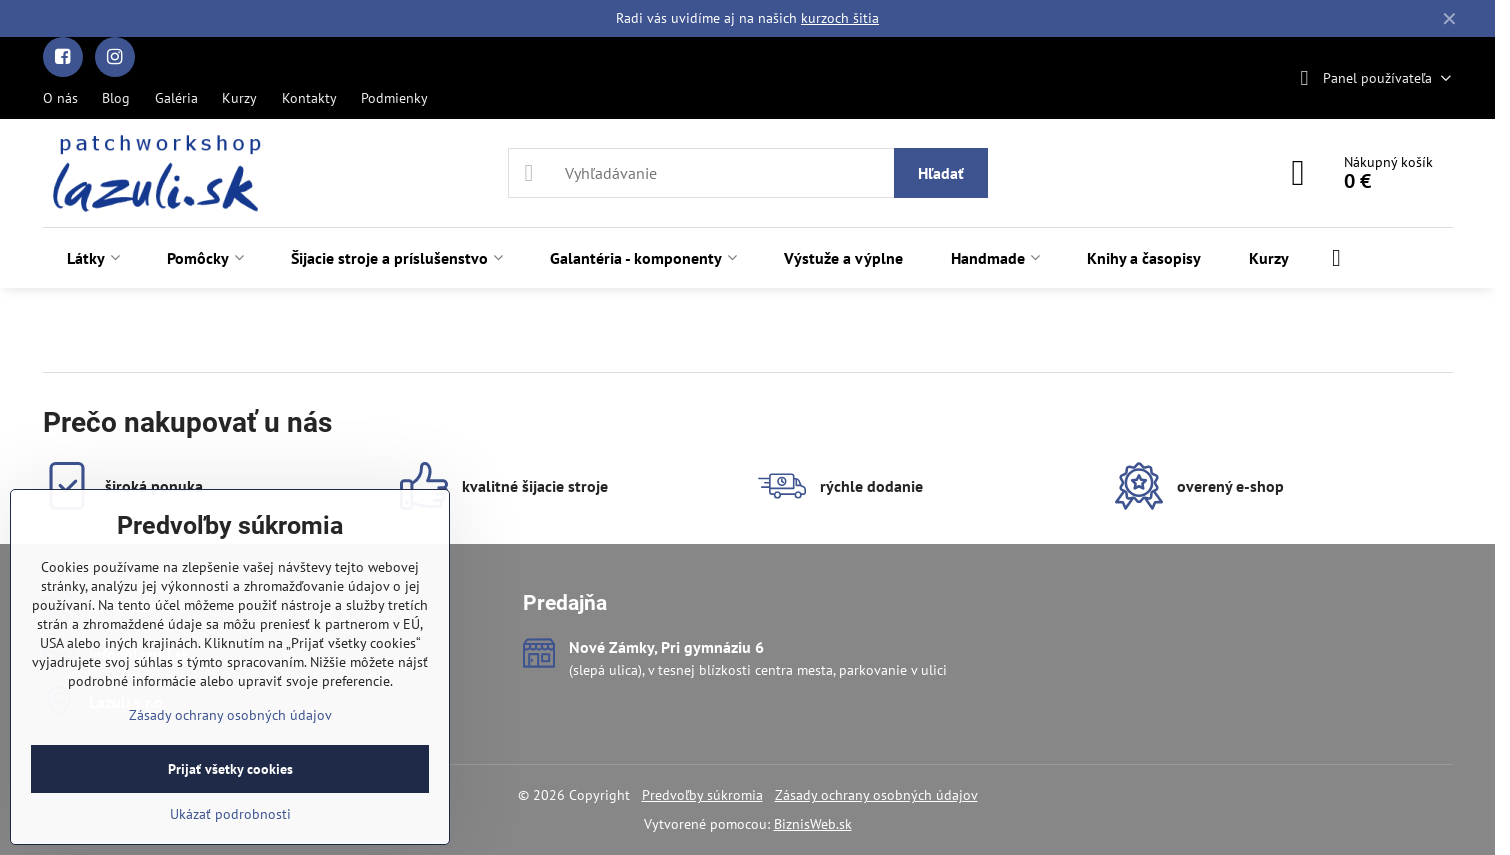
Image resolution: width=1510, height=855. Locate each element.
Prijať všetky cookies (230, 769)
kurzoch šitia (840, 18)
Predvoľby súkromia (702, 795)
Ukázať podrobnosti (230, 814)
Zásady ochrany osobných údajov (876, 795)
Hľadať (941, 173)
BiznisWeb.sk (813, 824)
